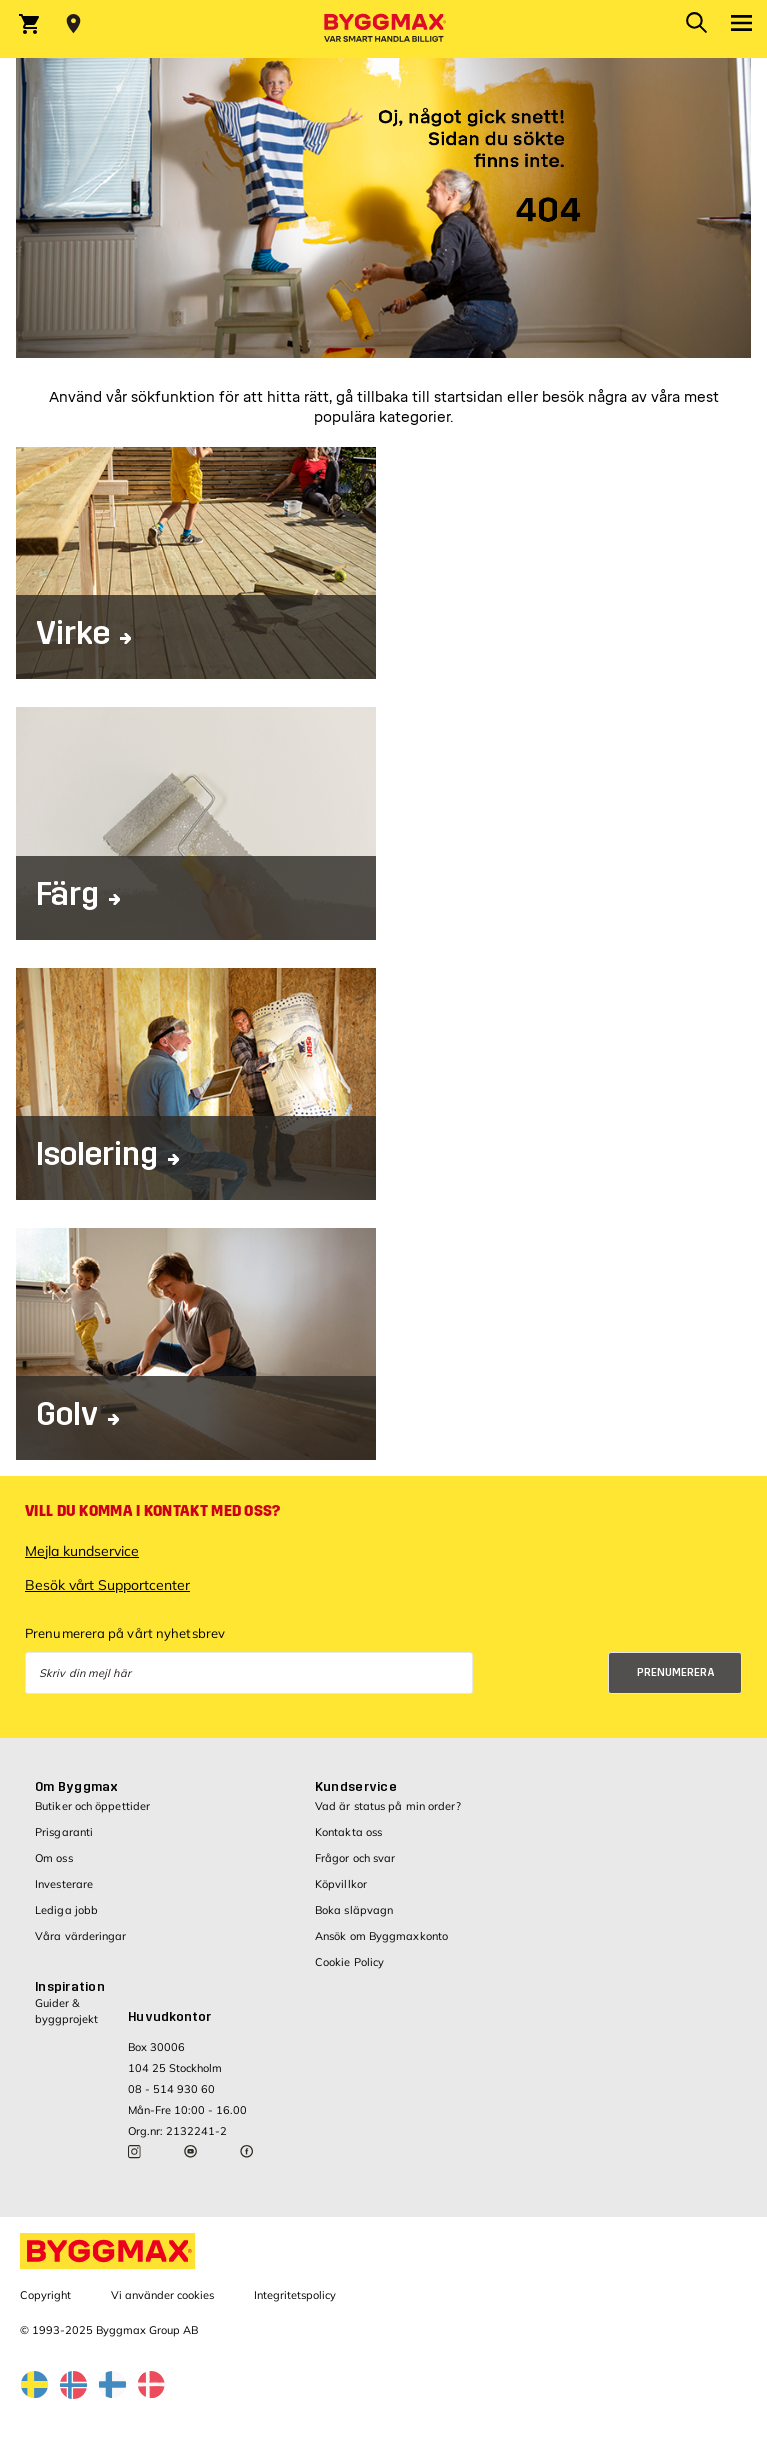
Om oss (54, 1858)
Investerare (64, 1884)
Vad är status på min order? (388, 1806)
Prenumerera (676, 1672)
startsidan (468, 397)
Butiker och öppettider (92, 1806)
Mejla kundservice (82, 1551)
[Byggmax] (384, 29)
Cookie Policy (349, 1962)
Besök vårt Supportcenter (107, 1585)
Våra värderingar (81, 1936)
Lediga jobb (66, 1910)
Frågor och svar (355, 1858)
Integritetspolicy (295, 2295)
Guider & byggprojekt (66, 2010)
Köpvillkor (341, 1884)
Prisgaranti (64, 1832)
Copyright (45, 2295)
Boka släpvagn (354, 1910)
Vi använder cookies (162, 2295)
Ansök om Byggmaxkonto (381, 1936)
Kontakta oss (348, 1832)
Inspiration (70, 1987)
